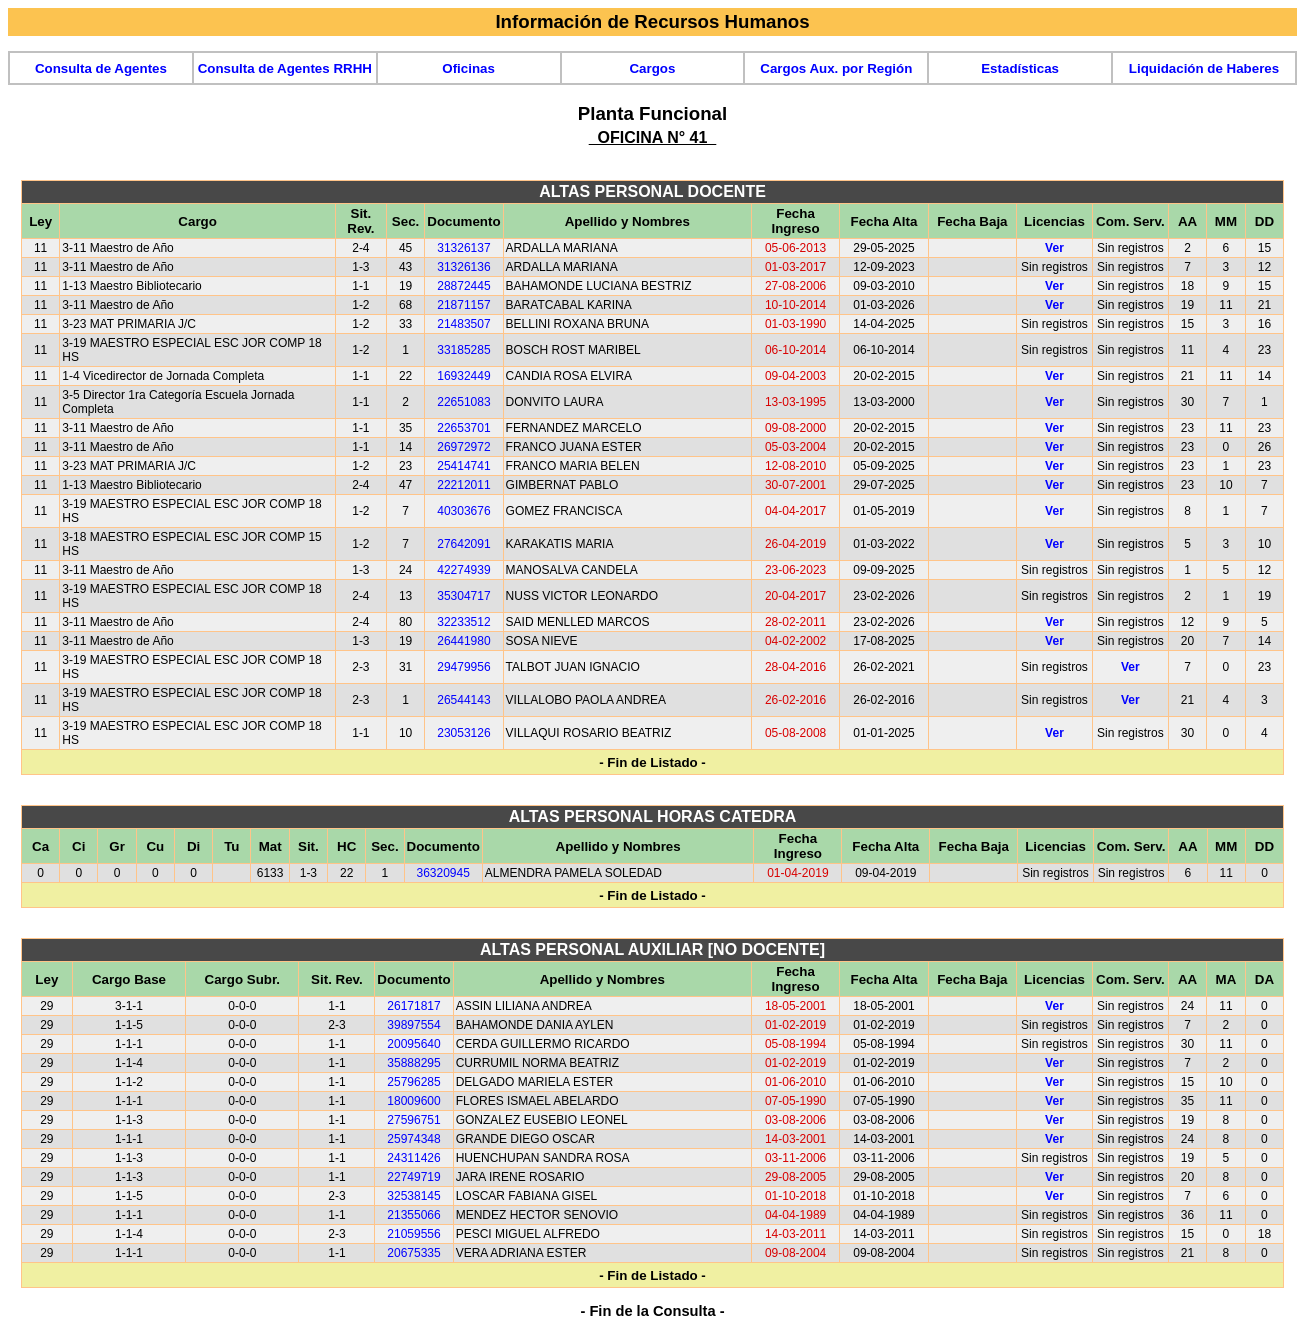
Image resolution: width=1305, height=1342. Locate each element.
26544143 (463, 700)
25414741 (463, 466)
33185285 (463, 350)
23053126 (463, 733)
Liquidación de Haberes (1204, 68)
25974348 (413, 1139)
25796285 (413, 1082)
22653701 (463, 428)
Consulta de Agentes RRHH (285, 68)
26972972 (463, 447)
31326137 (463, 248)
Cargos (652, 68)
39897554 (413, 1025)
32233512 (463, 622)
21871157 (463, 305)
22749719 (413, 1177)
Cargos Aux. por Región (836, 68)
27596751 (413, 1120)
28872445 (463, 286)
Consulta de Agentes (101, 68)
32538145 (413, 1196)
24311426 (413, 1158)
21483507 (463, 324)
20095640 (413, 1044)
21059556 (413, 1234)
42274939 (463, 570)
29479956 (463, 667)
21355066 (413, 1215)
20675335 (413, 1253)
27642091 (463, 544)
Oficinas (468, 68)
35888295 (413, 1063)
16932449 (463, 376)
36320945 (443, 873)
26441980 (463, 641)
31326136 (463, 267)
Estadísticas (1020, 68)
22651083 (463, 402)
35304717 (463, 596)
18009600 (413, 1101)
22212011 (463, 485)
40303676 (463, 511)
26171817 (413, 1006)
